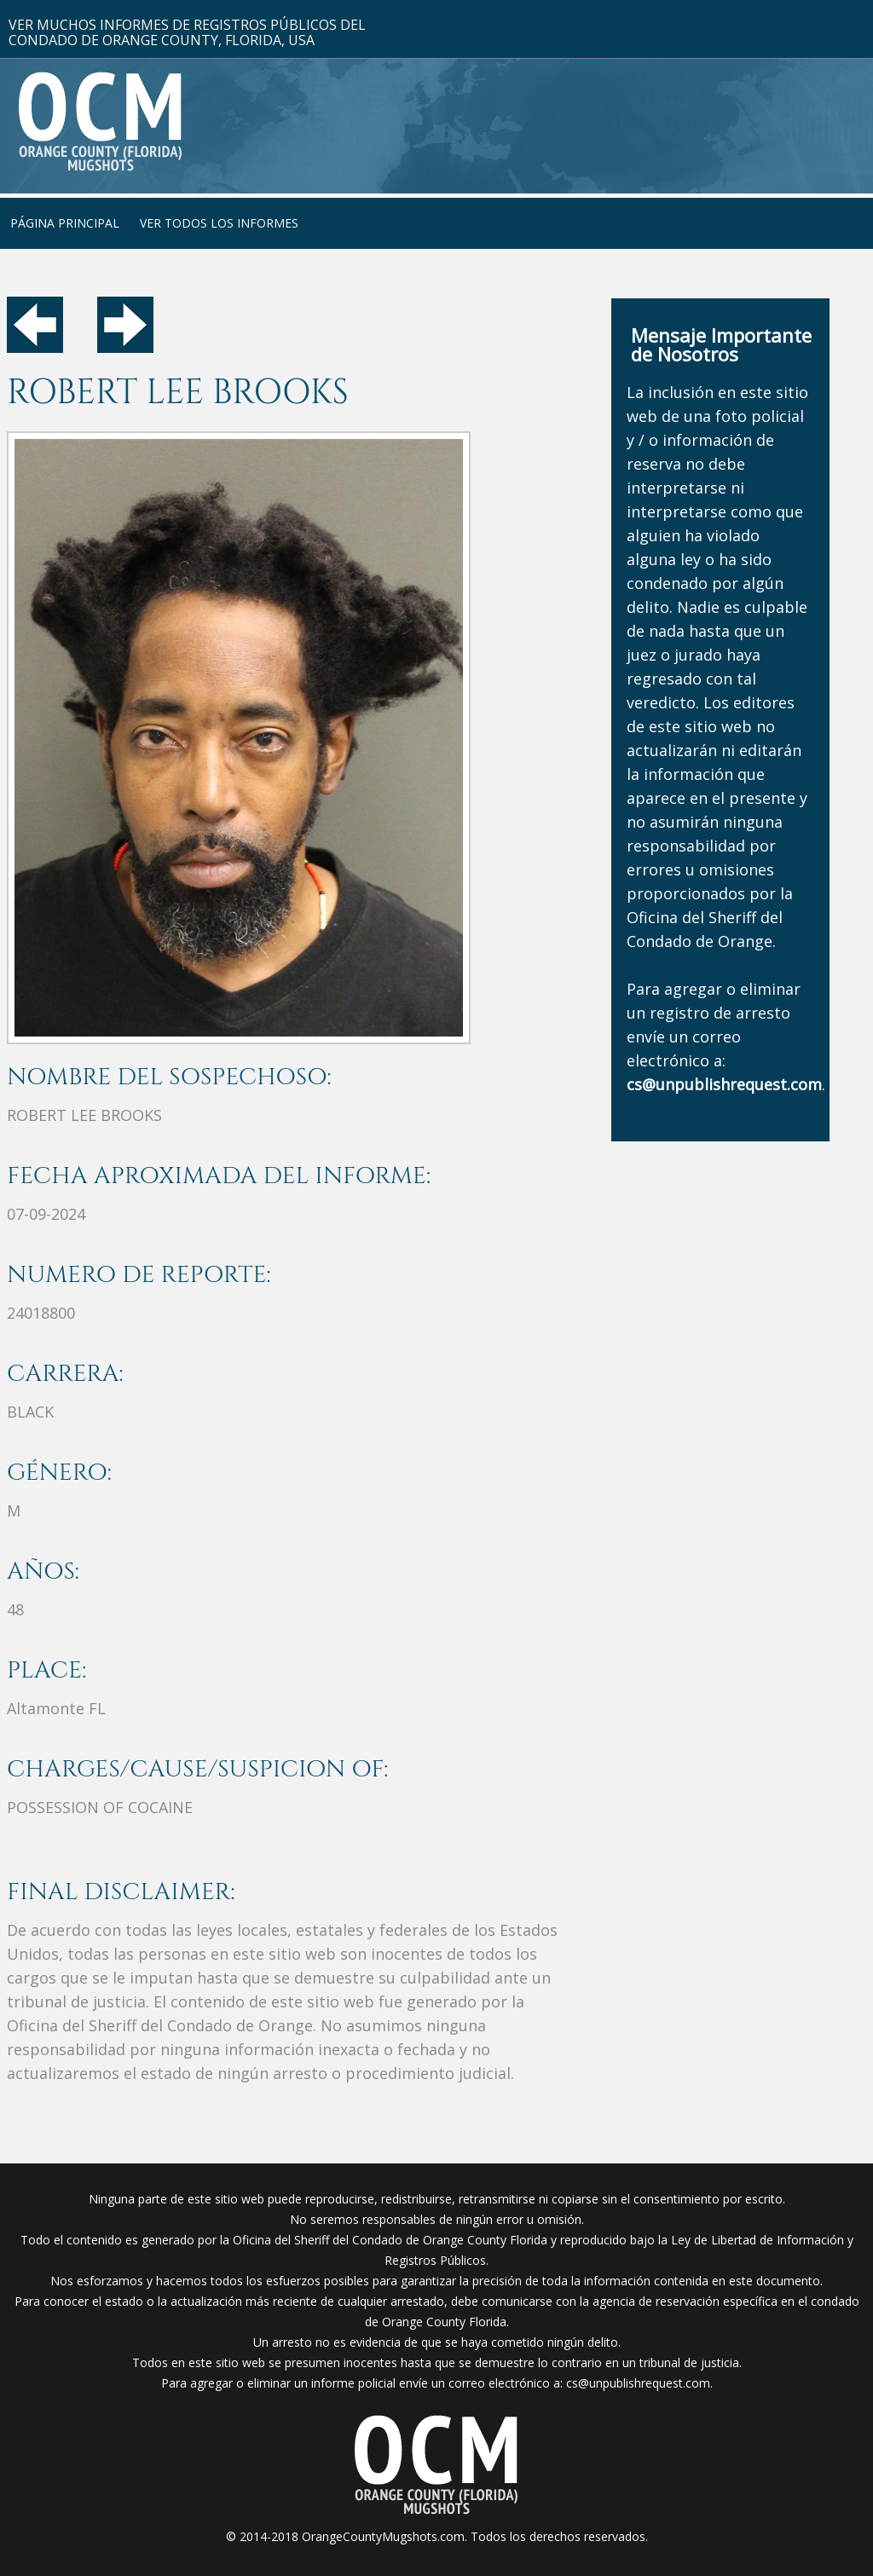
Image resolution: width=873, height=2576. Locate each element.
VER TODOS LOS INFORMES (219, 223)
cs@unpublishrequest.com (638, 2383)
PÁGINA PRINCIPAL (64, 223)
